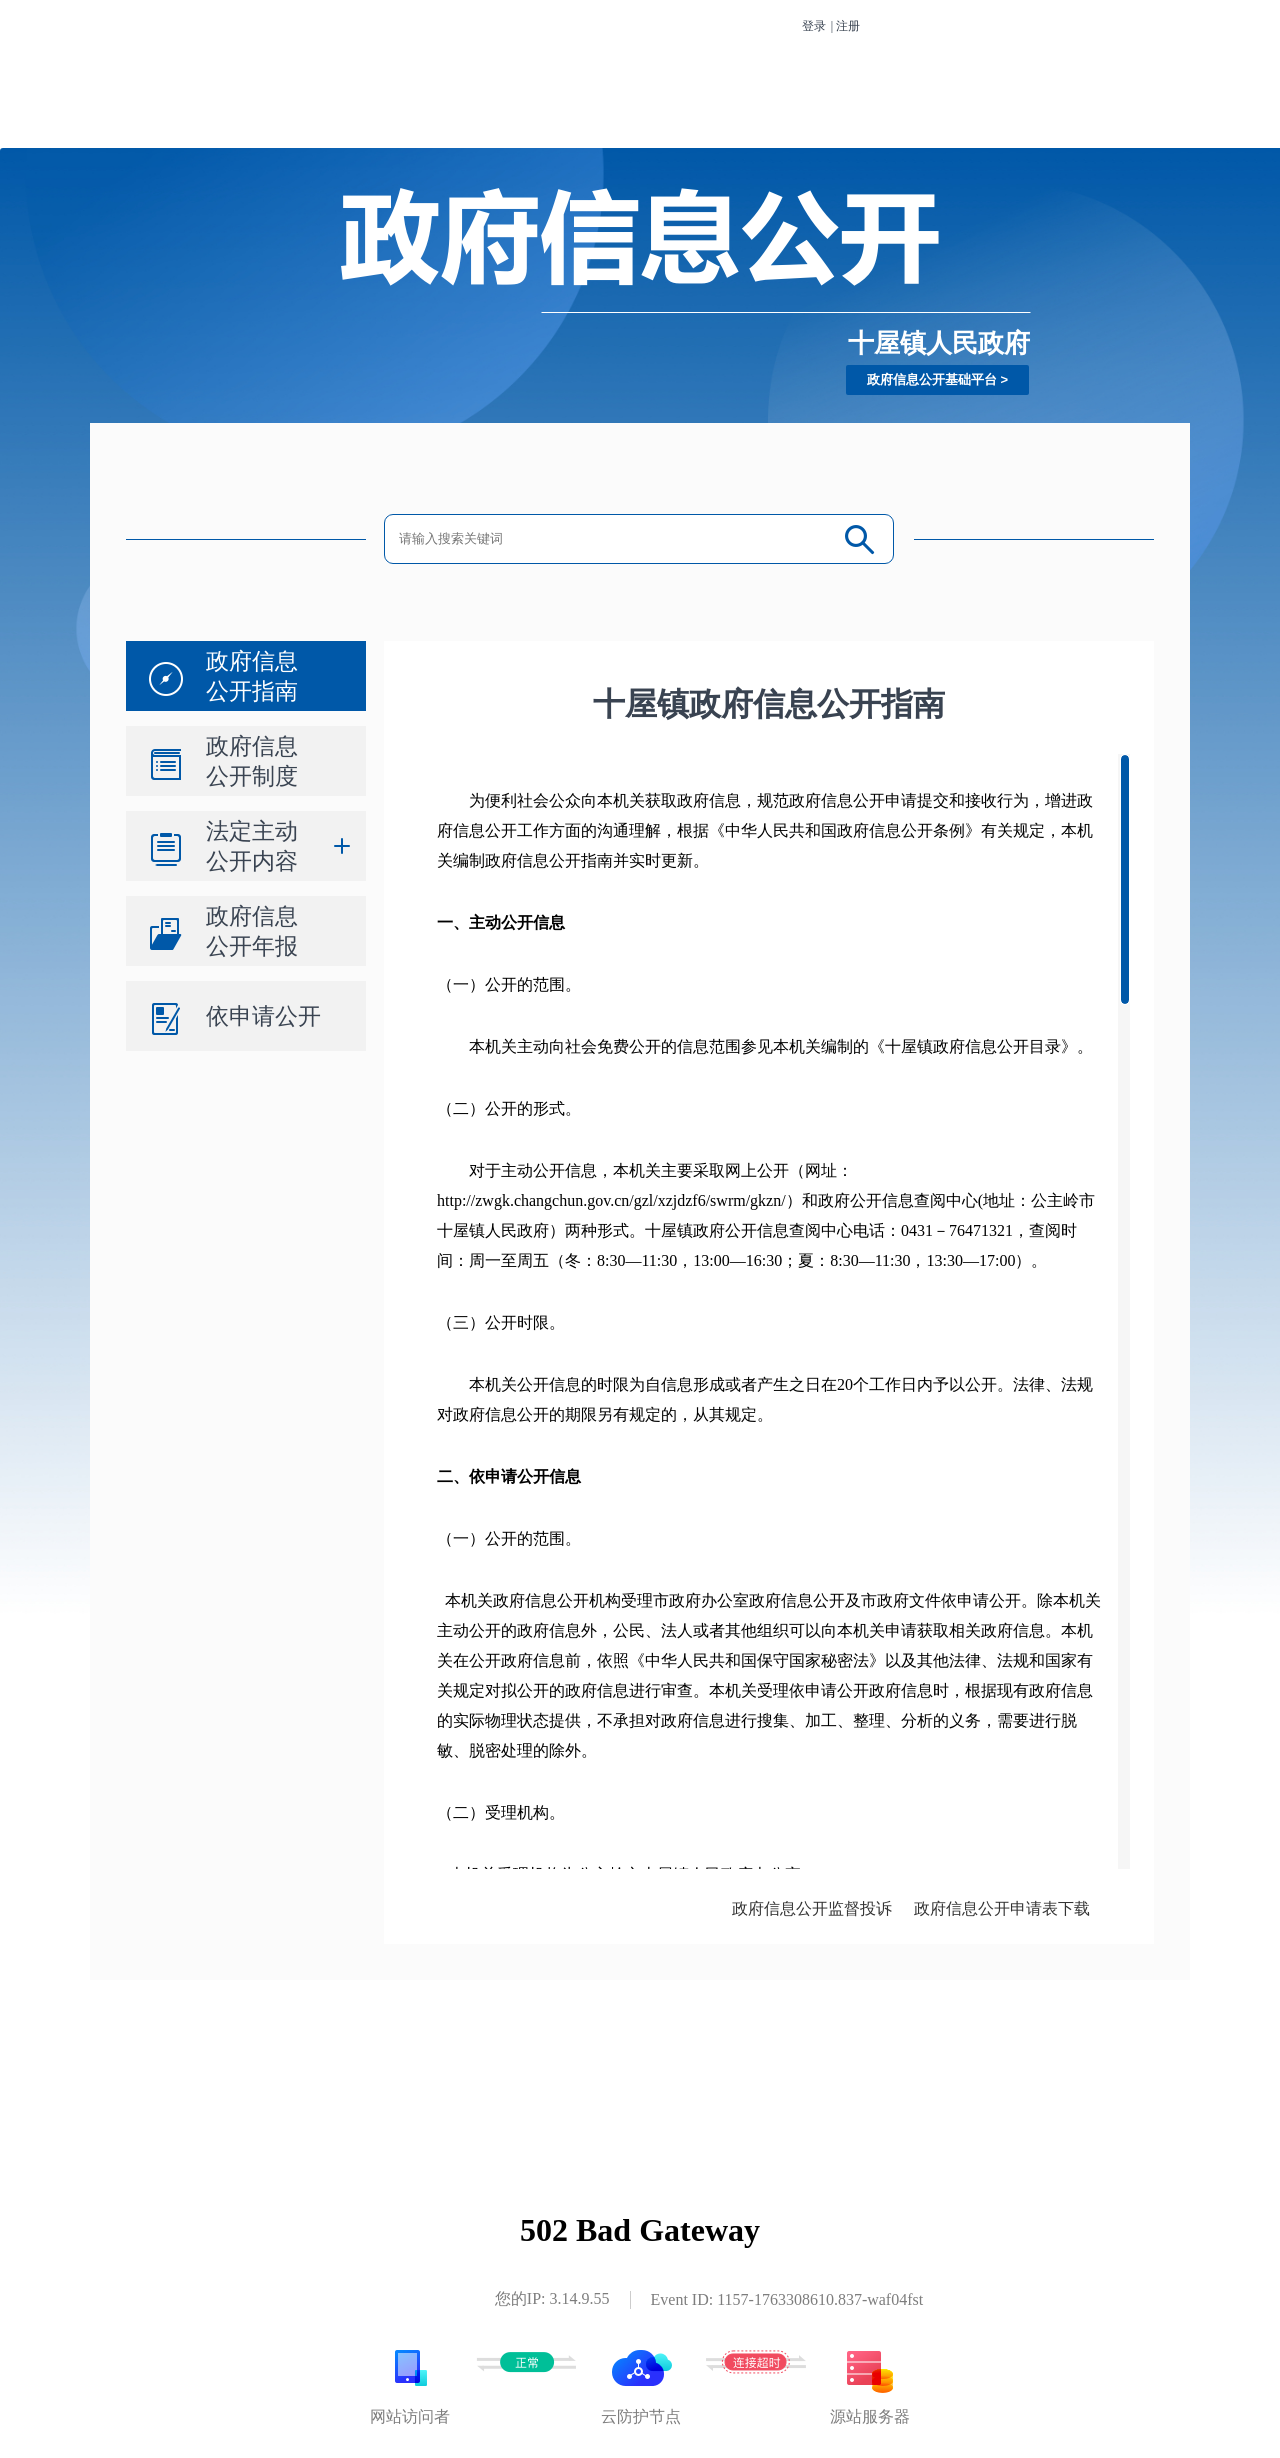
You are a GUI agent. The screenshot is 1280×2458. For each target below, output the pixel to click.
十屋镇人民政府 (939, 343)
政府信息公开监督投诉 (812, 1908)
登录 (814, 26)
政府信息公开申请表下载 (1002, 1908)
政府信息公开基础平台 (932, 379)
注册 (848, 26)
